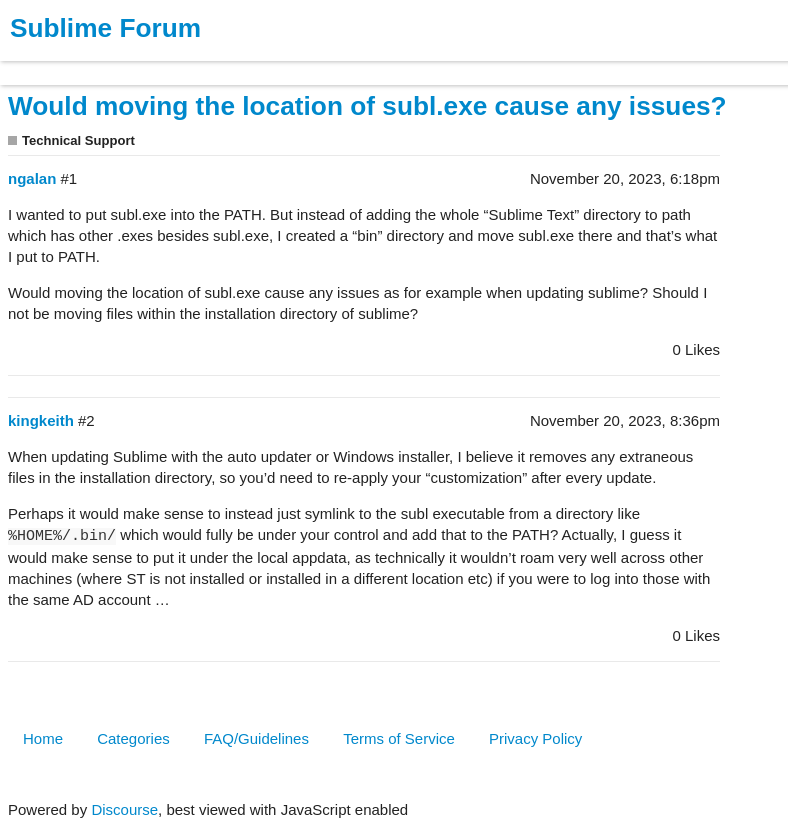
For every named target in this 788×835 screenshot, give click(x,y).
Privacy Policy (535, 738)
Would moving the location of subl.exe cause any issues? (367, 106)
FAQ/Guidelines (256, 738)
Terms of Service (399, 738)
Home (43, 738)
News (210, 63)
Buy (129, 63)
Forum (275, 63)
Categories (133, 738)
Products (61, 63)
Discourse (124, 809)
